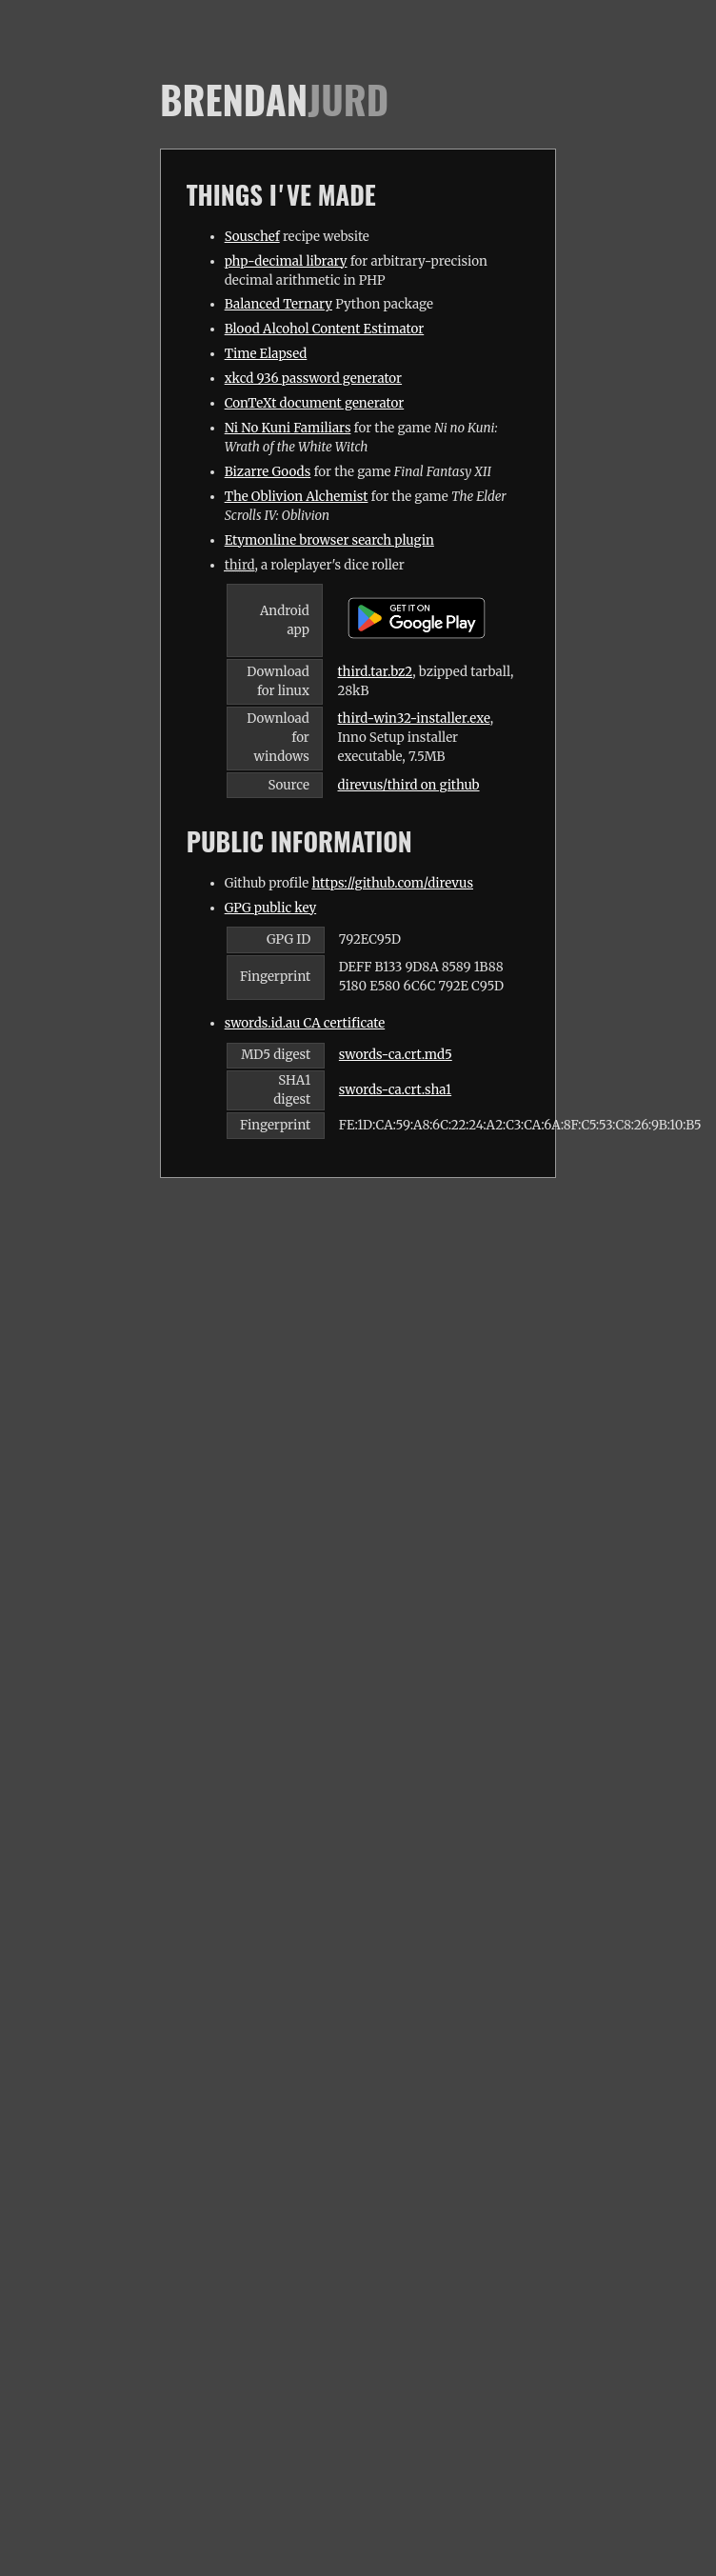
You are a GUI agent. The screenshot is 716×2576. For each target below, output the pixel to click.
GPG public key (270, 908)
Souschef (252, 237)
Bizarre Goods (268, 472)
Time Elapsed (266, 354)
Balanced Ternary (278, 304)
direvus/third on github (409, 785)
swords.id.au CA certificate (305, 1023)
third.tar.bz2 (375, 672)
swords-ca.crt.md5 (395, 1055)
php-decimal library (286, 261)
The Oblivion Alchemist (296, 497)
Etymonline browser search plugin (329, 540)
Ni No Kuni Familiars (288, 428)
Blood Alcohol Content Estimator (325, 329)
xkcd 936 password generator (313, 378)
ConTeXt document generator (315, 403)
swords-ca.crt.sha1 (395, 1090)
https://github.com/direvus (392, 883)
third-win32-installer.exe (414, 718)
